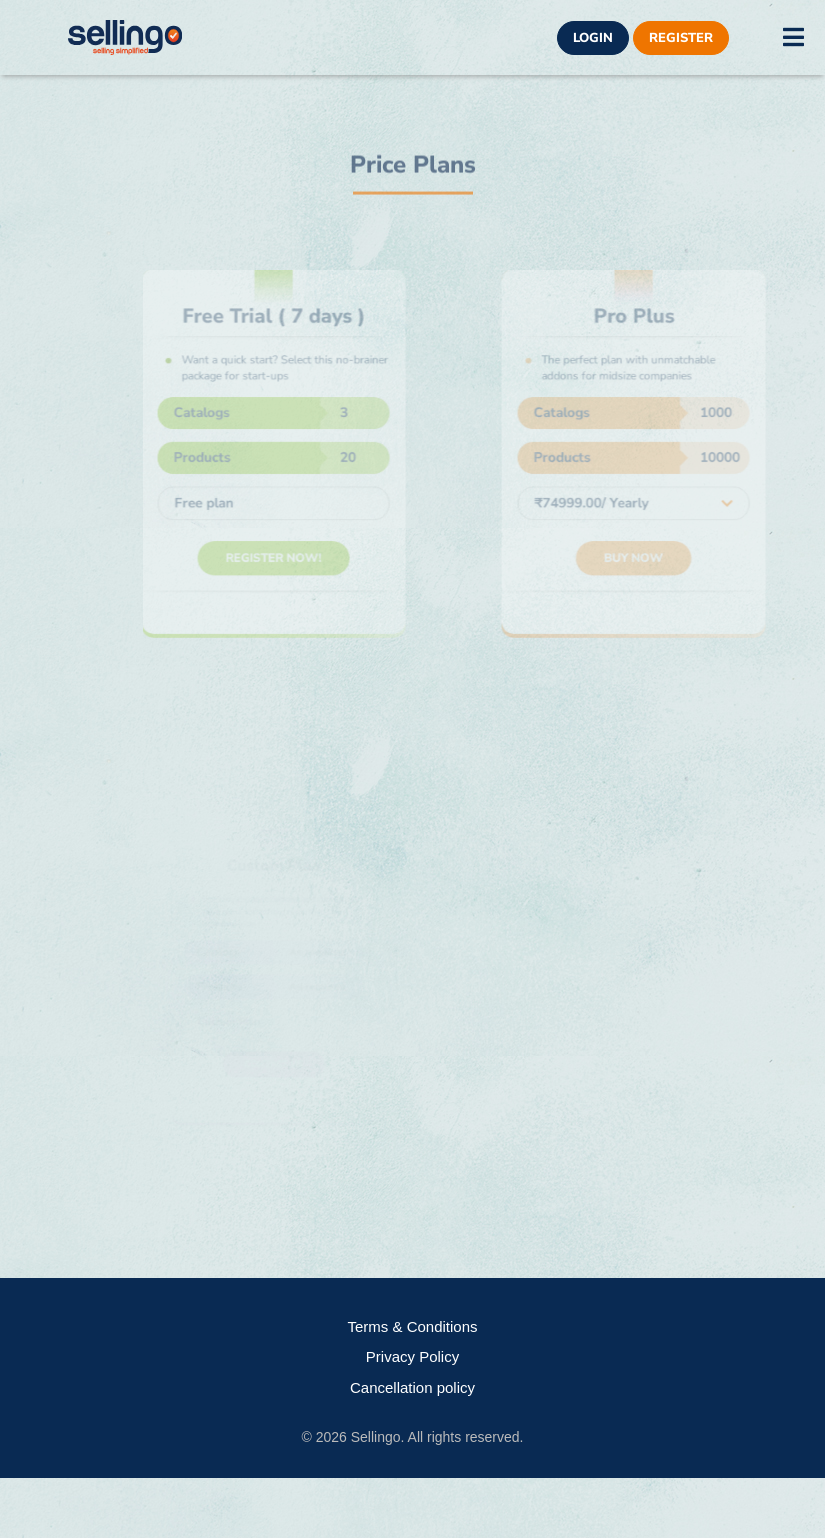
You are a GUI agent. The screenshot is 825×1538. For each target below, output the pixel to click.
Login (593, 38)
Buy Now (640, 553)
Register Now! (281, 553)
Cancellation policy (412, 1387)
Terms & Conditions (412, 1326)
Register (681, 38)
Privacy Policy (412, 1356)
